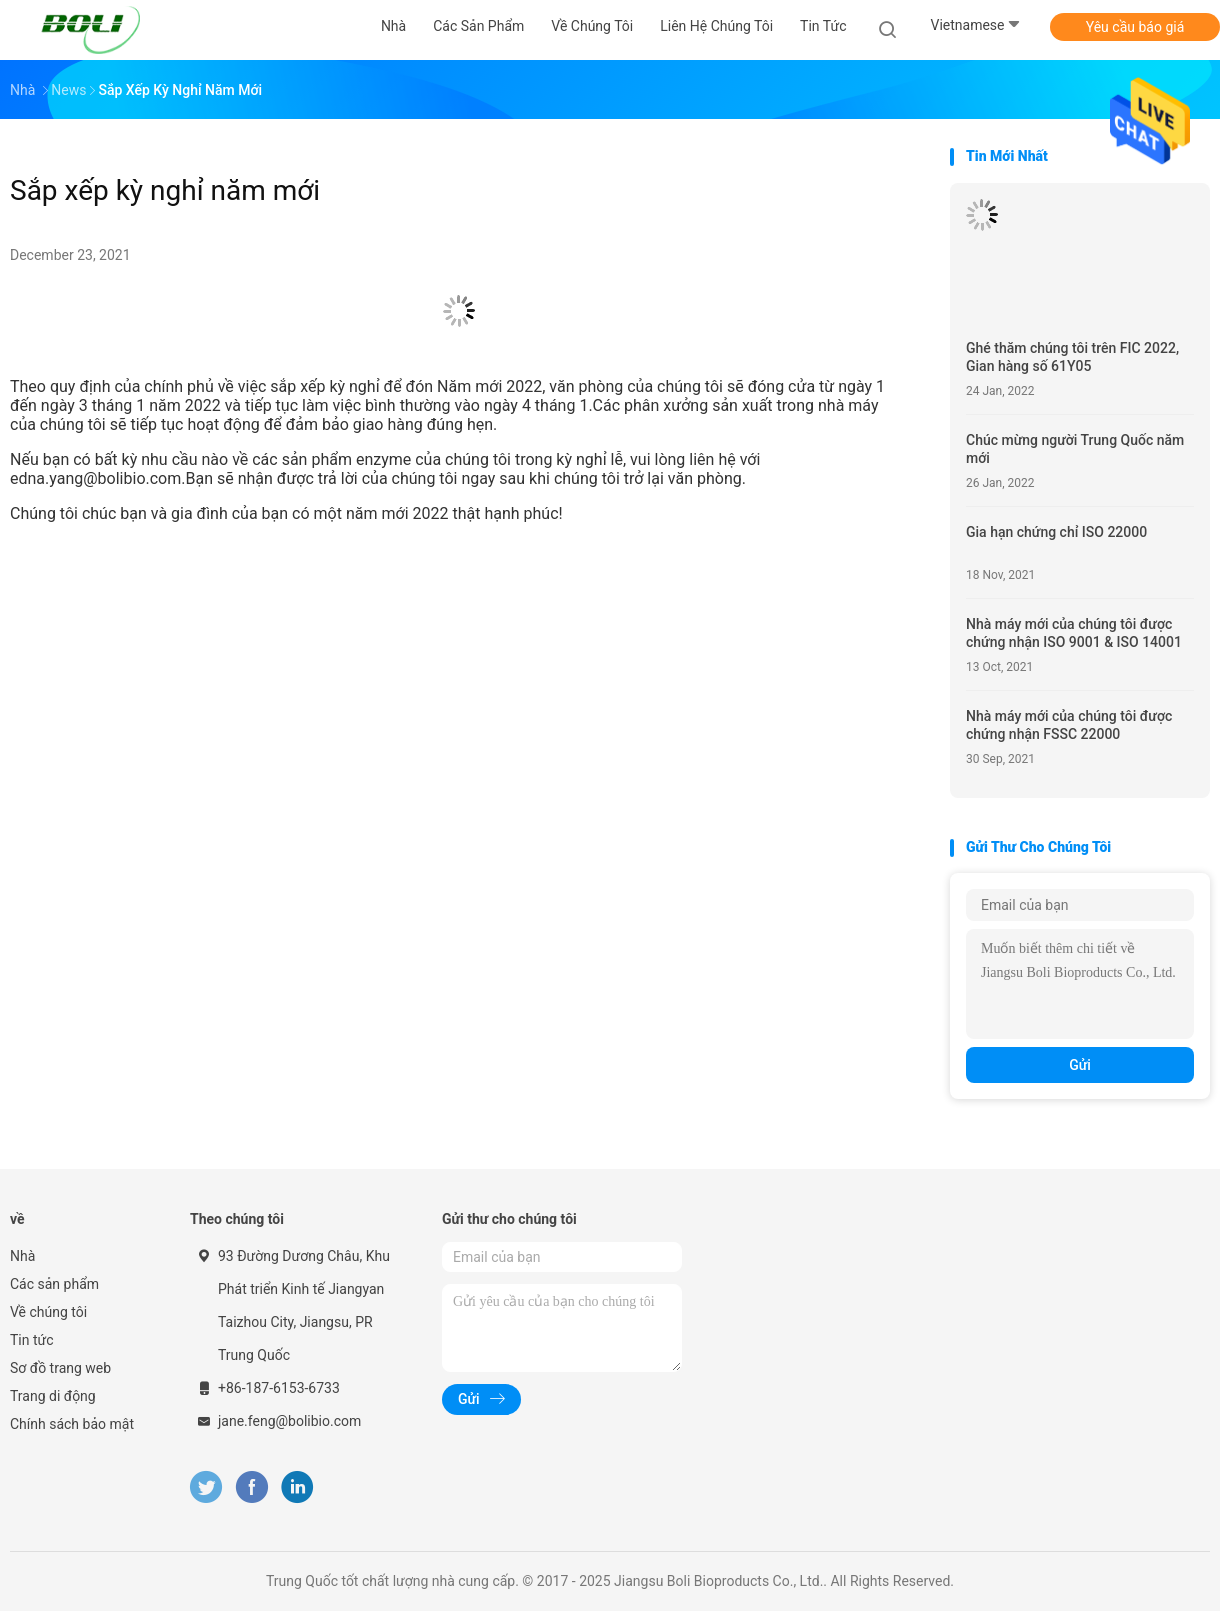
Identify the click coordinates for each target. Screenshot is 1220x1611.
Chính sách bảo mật (72, 1424)
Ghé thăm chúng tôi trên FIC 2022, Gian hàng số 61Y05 (1072, 357)
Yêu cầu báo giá (1135, 27)
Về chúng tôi (48, 1312)
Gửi (1080, 1065)
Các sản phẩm (54, 1284)
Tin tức (32, 1340)
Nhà (22, 1256)
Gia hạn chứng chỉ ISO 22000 (1056, 532)
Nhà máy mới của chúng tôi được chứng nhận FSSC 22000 (1069, 725)
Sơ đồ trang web (60, 1368)
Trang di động (53, 1396)
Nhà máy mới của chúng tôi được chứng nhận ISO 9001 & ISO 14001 (1074, 633)
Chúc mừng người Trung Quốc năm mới (1075, 449)
